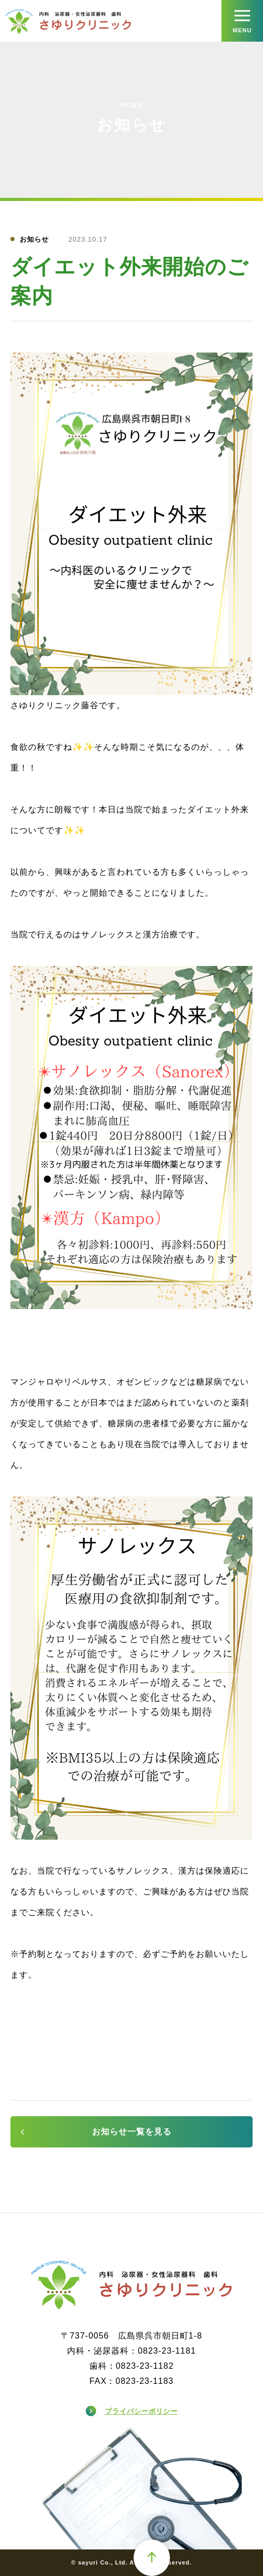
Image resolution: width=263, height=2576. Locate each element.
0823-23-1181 (167, 2350)
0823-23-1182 (145, 2365)
